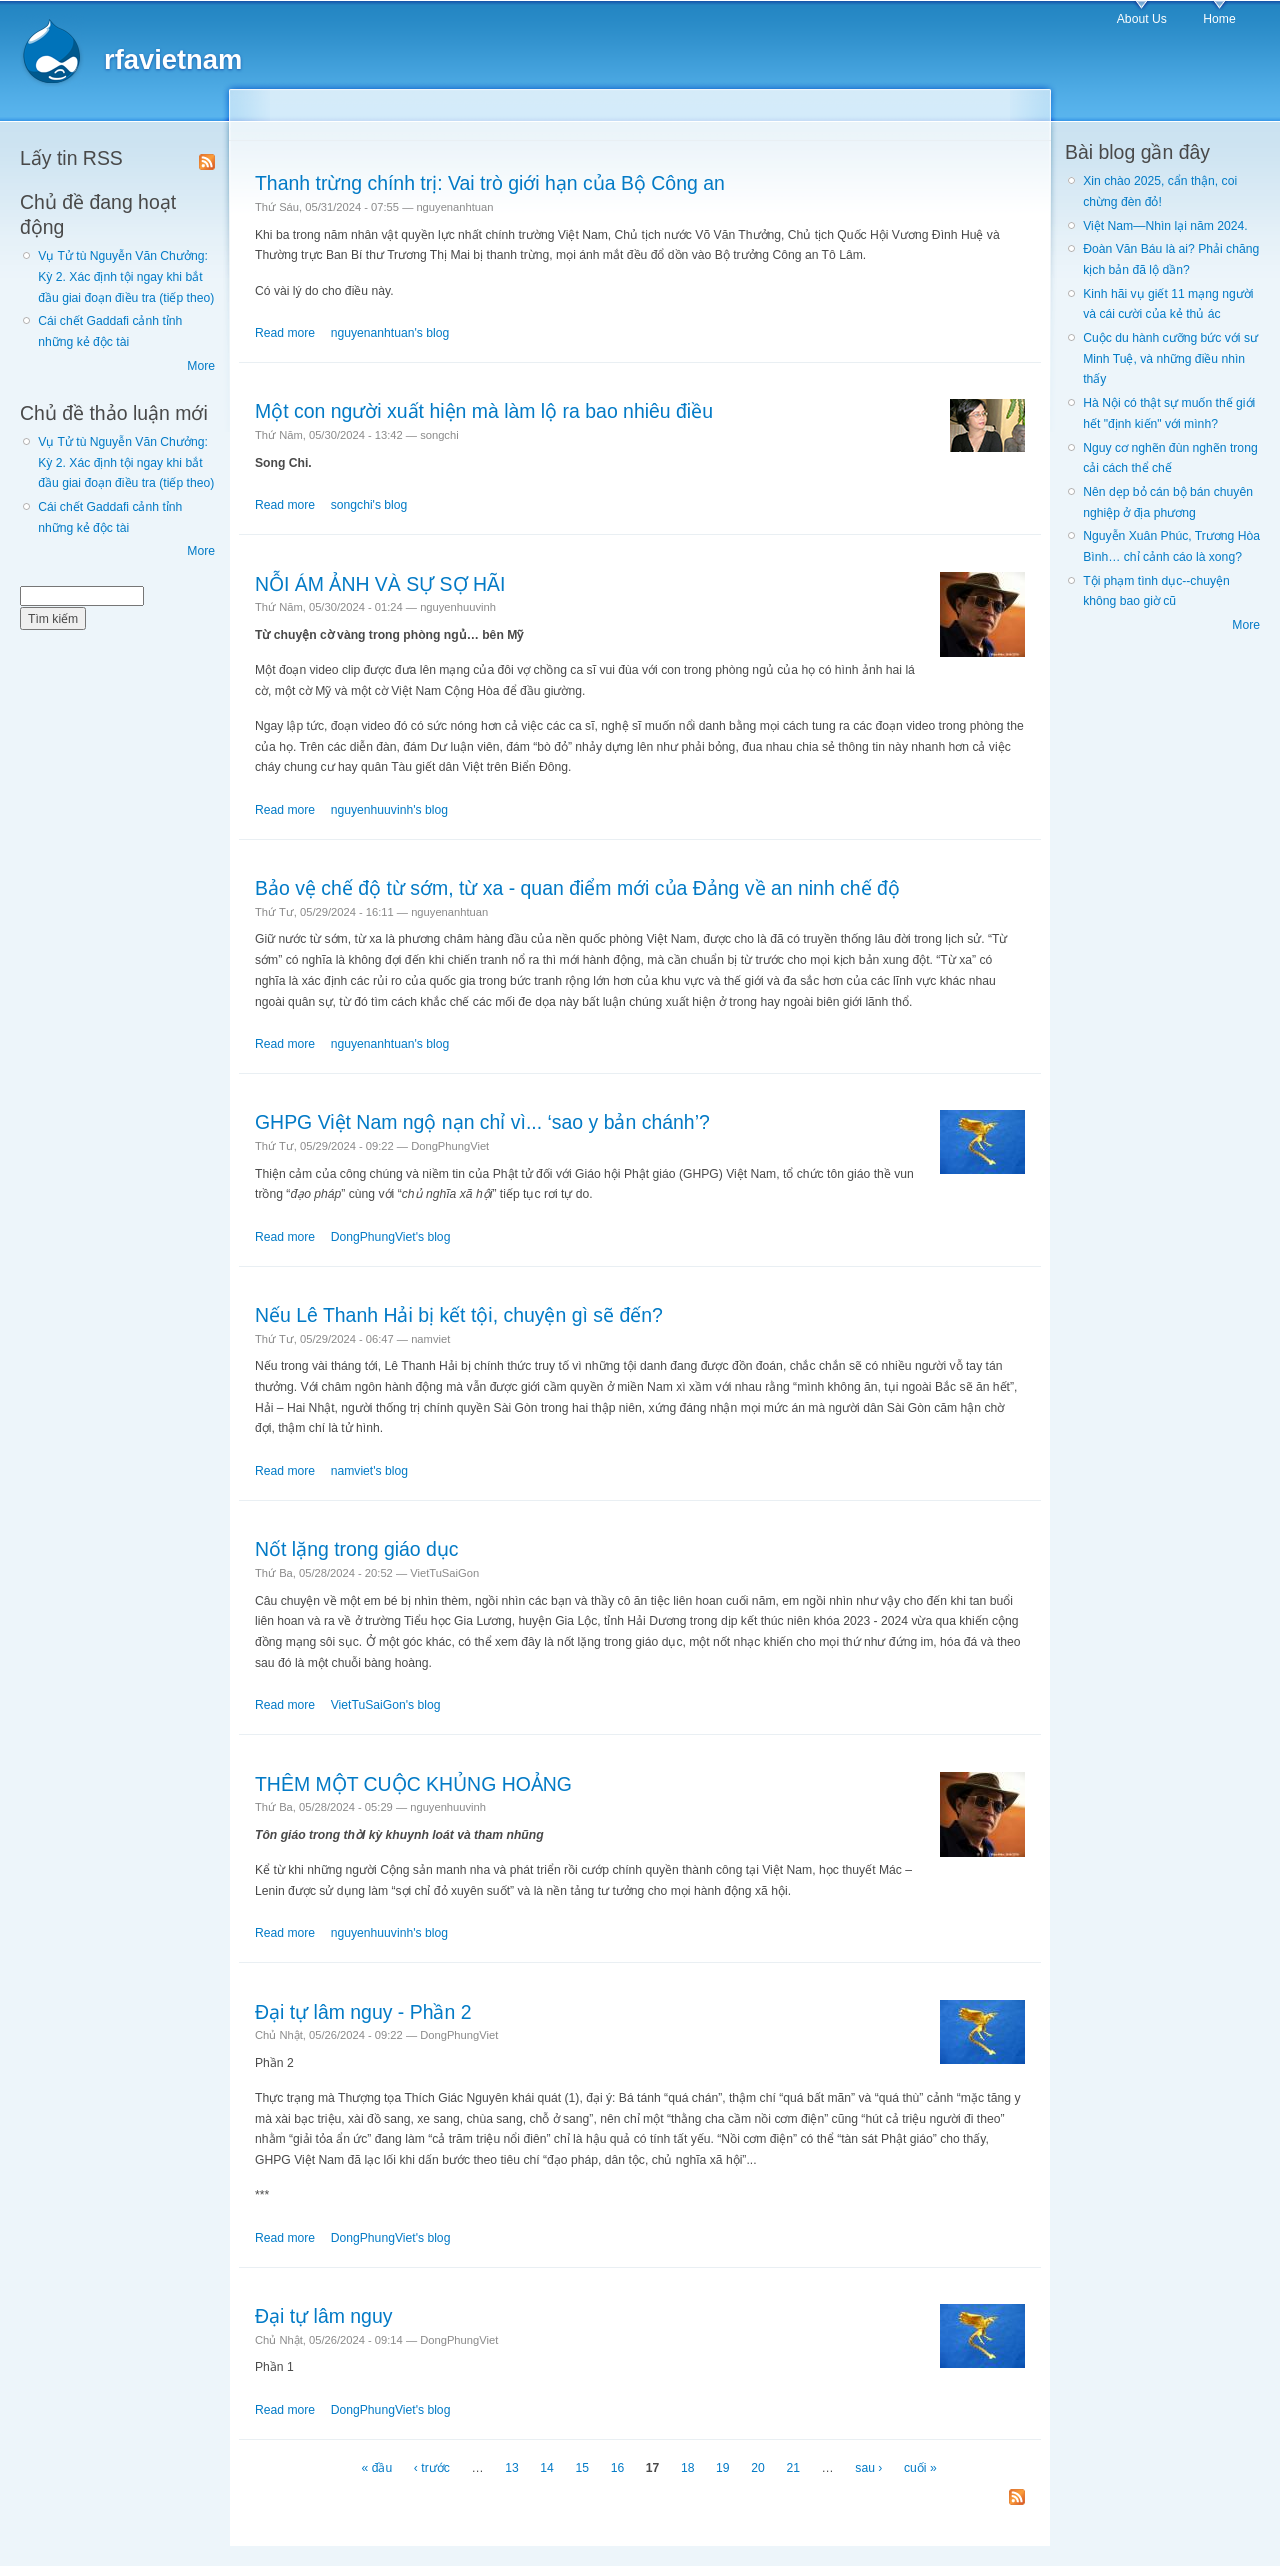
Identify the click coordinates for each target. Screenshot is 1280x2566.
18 (688, 2468)
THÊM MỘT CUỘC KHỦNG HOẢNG (413, 1784)
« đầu (377, 2468)
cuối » (920, 2468)
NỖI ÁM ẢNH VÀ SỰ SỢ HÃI (380, 584)
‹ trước (432, 2468)
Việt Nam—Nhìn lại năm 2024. (1165, 226)
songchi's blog (369, 505)
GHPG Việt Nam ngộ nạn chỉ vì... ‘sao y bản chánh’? (482, 1122)
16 (618, 2468)
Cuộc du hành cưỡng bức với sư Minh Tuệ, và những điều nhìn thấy (1170, 358)
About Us (1142, 19)
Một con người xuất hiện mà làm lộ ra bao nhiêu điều (484, 411)
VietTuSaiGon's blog (386, 1705)
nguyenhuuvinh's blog (389, 810)
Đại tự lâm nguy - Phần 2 (363, 2012)
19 (723, 2468)
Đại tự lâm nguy (323, 2316)
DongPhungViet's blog (391, 1237)
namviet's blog (369, 1471)
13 (512, 2468)
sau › (868, 2468)
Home (1219, 19)
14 (547, 2468)
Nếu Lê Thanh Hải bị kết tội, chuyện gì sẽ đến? (459, 1315)
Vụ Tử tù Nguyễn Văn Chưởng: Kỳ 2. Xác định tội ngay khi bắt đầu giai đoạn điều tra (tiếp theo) (126, 276)
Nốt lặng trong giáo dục (357, 1549)
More (201, 366)
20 (758, 2468)
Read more (285, 333)
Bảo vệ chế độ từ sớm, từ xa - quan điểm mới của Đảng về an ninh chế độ (577, 888)
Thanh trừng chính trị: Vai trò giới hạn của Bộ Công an (490, 183)
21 (793, 2468)
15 (582, 2468)
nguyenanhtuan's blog (390, 333)
